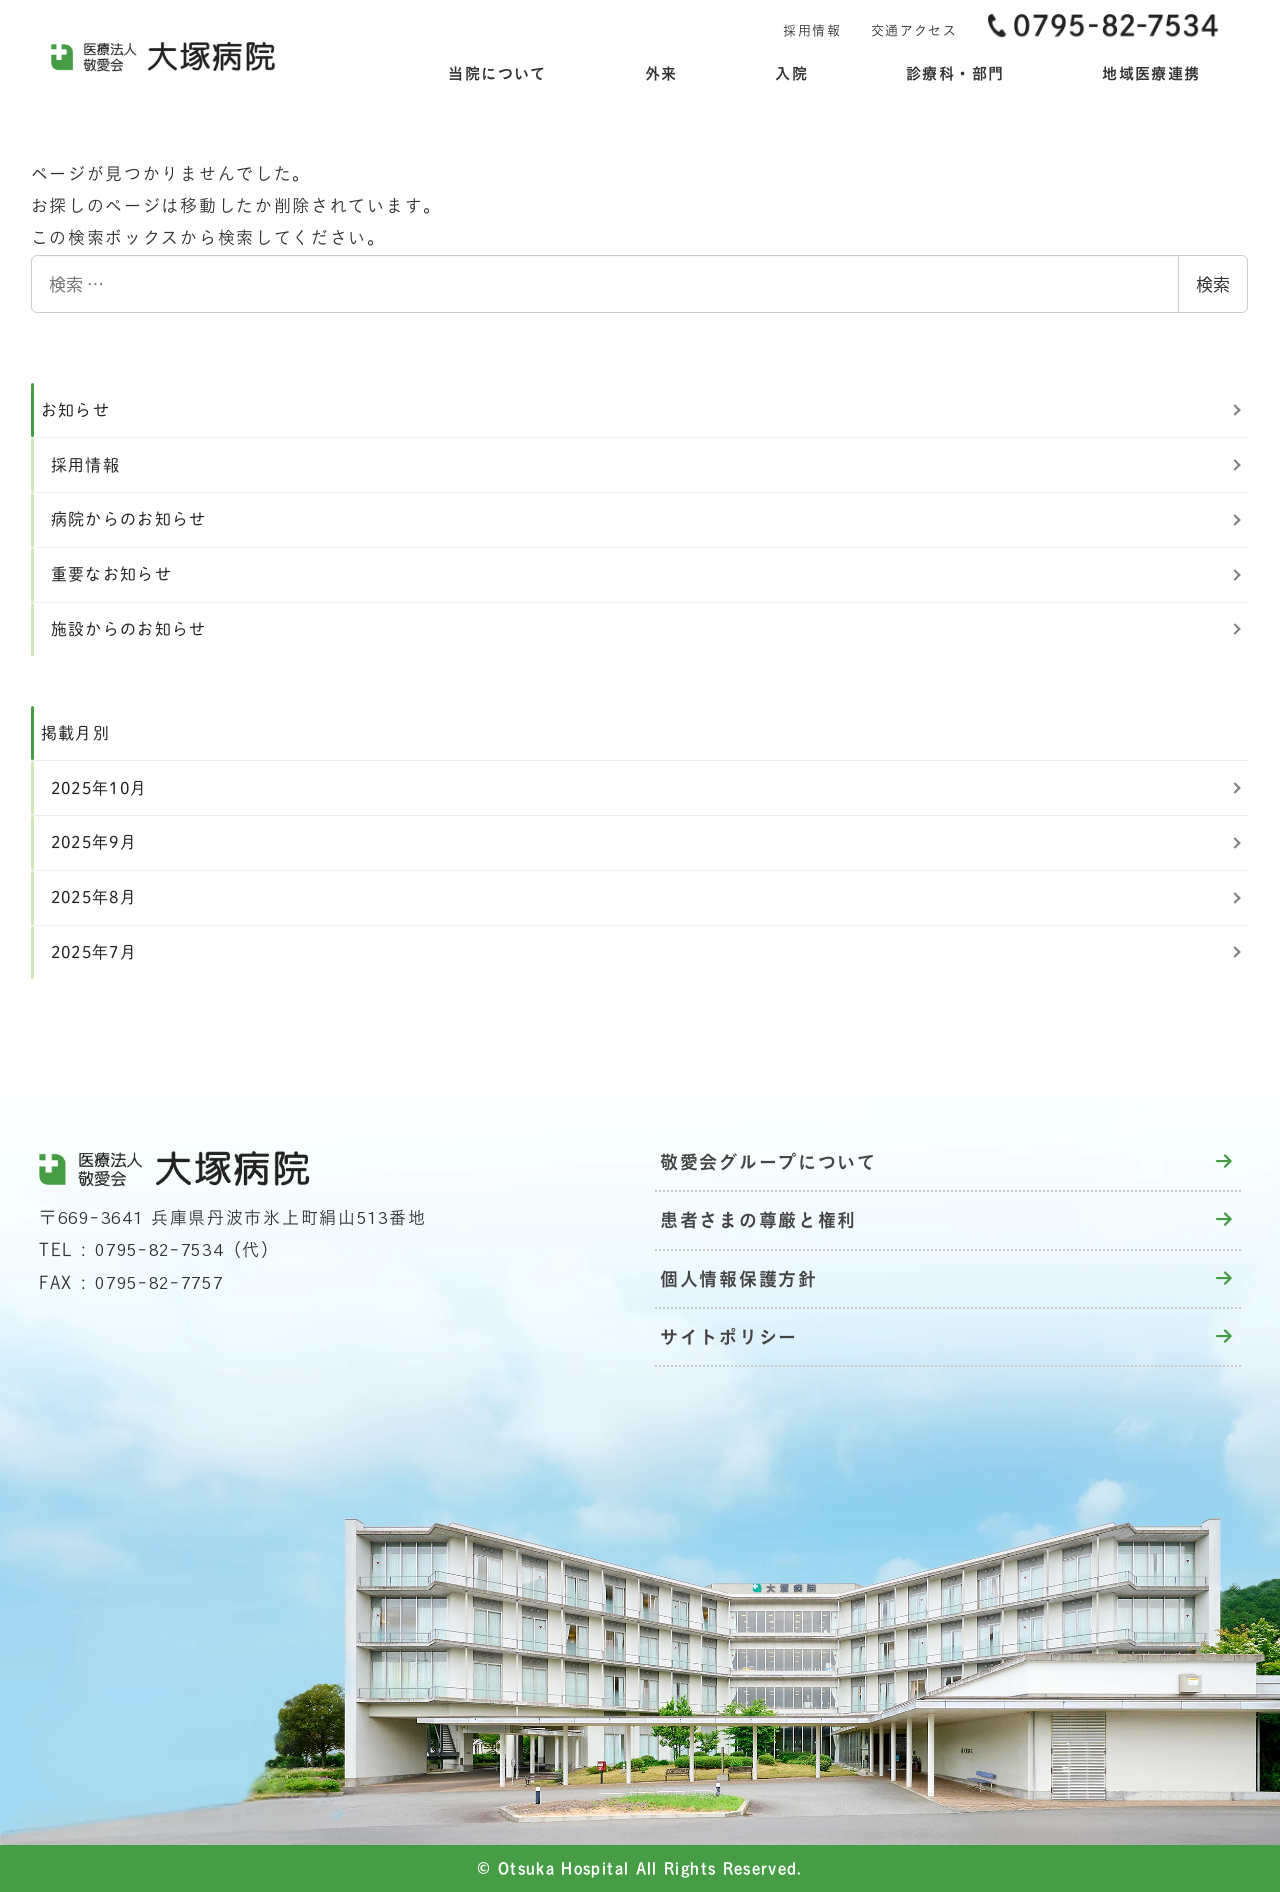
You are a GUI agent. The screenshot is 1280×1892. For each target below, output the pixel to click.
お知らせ (75, 410)
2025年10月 (99, 788)
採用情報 (85, 465)
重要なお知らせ (112, 574)
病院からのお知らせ (129, 519)
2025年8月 (94, 897)
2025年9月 (94, 842)
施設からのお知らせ (129, 629)
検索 (1213, 283)
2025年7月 (94, 952)
